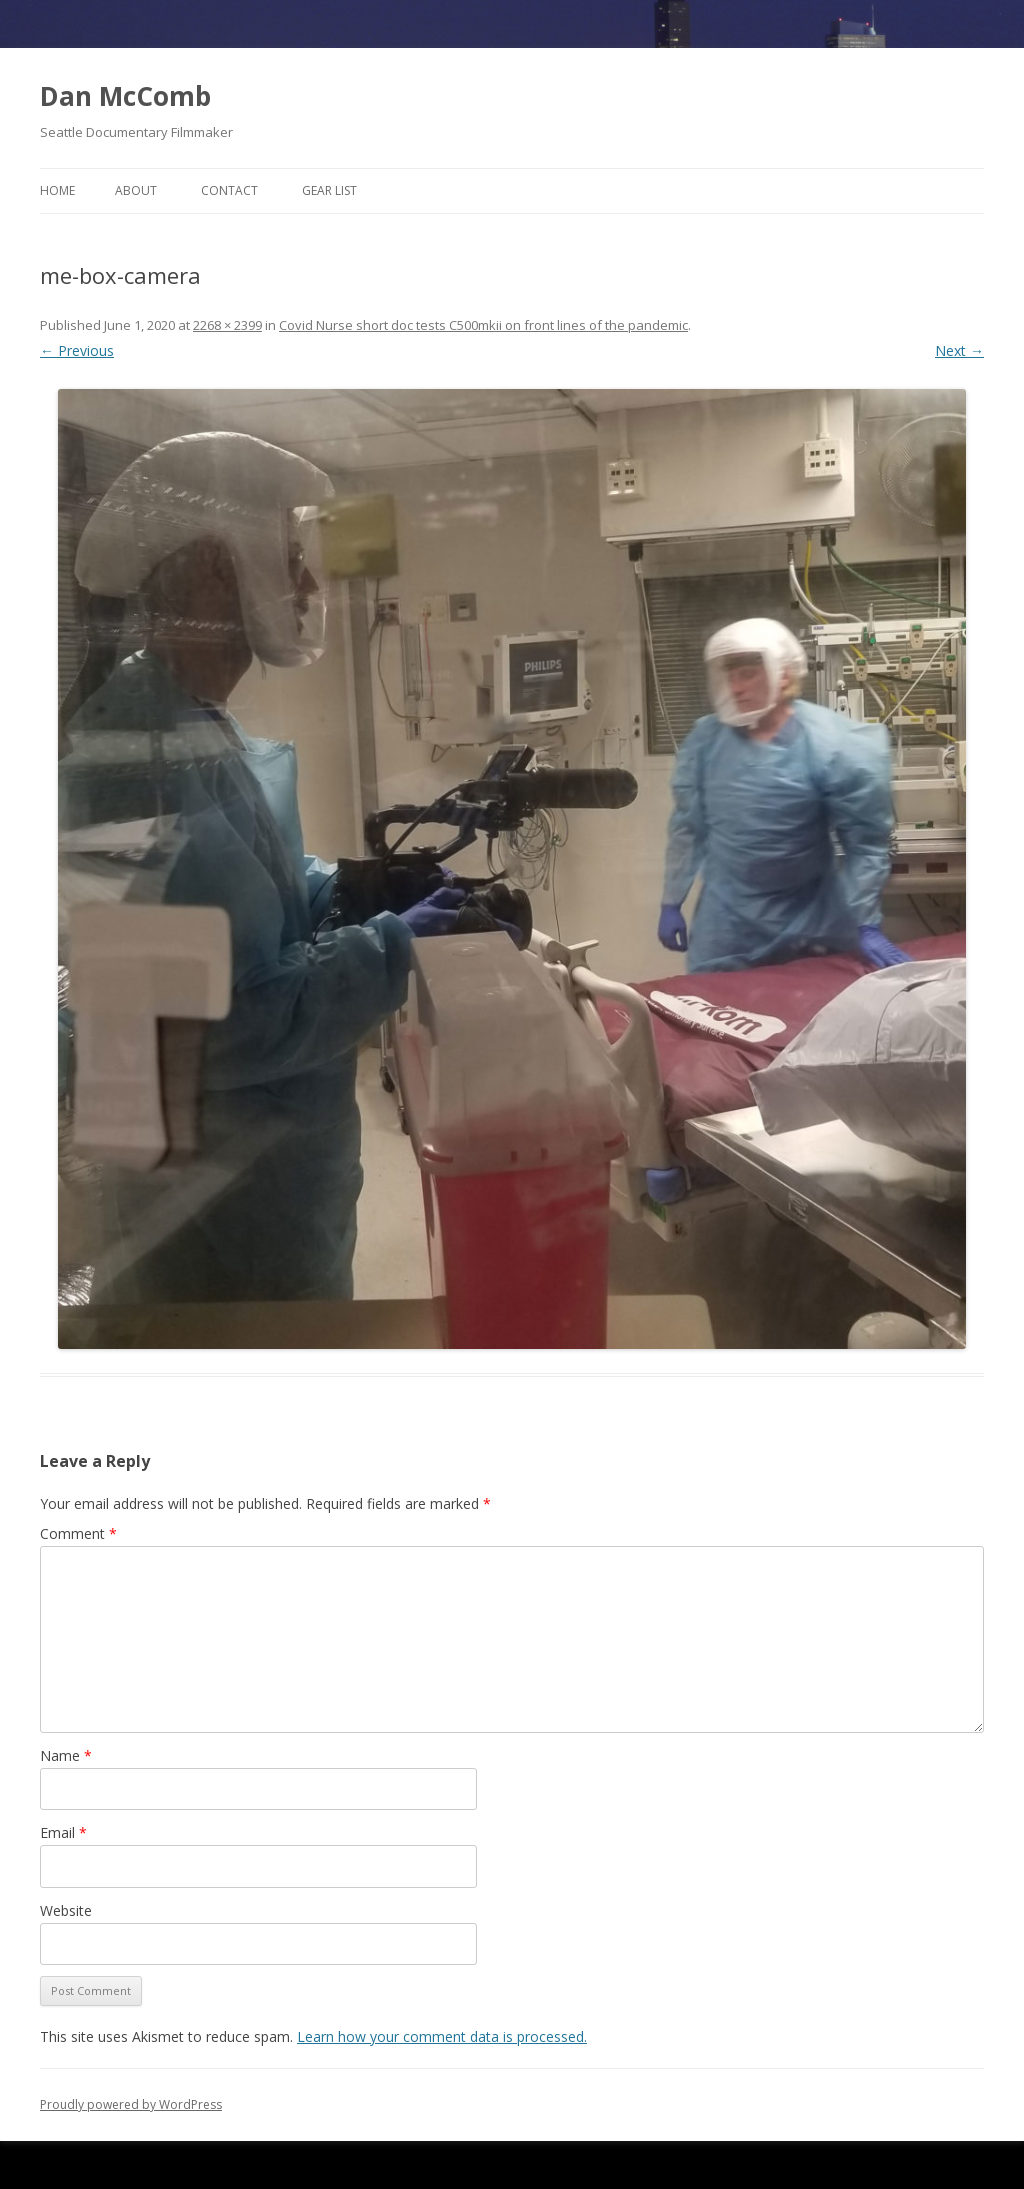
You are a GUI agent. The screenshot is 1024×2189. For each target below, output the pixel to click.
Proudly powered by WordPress (131, 2104)
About (136, 190)
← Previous (77, 350)
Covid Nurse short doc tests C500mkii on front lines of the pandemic (483, 325)
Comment (78, 1533)
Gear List (329, 190)
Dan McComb (125, 96)
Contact (229, 190)
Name (66, 1755)
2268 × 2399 (227, 325)
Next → (959, 350)
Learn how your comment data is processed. (442, 2036)
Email (63, 1832)
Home (57, 190)
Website (66, 1910)
